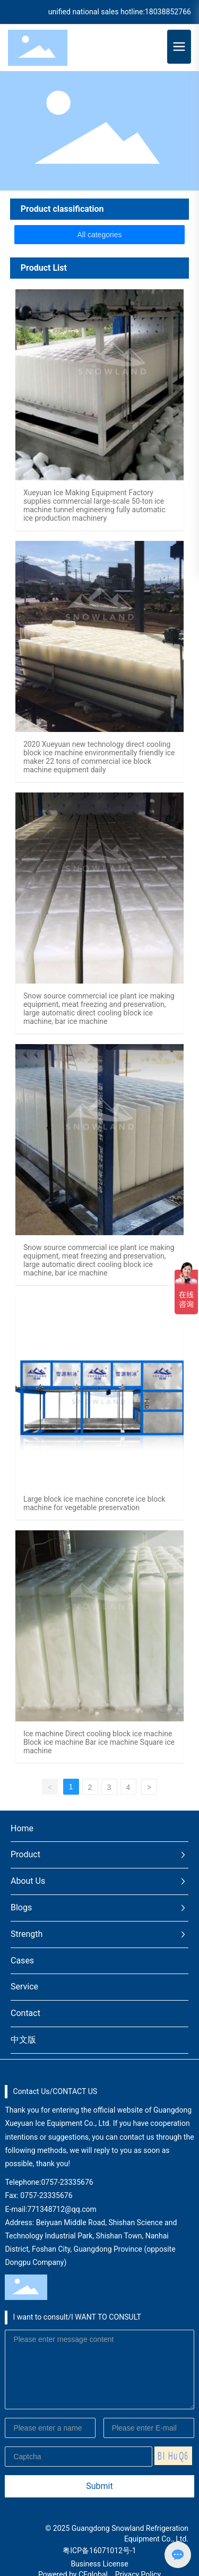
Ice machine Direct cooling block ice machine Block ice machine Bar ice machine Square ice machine (99, 1742)
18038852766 (168, 11)
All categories (99, 234)
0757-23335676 (67, 2182)
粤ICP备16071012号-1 (99, 2550)
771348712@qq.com (62, 2209)
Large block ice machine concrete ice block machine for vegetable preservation (94, 1503)
